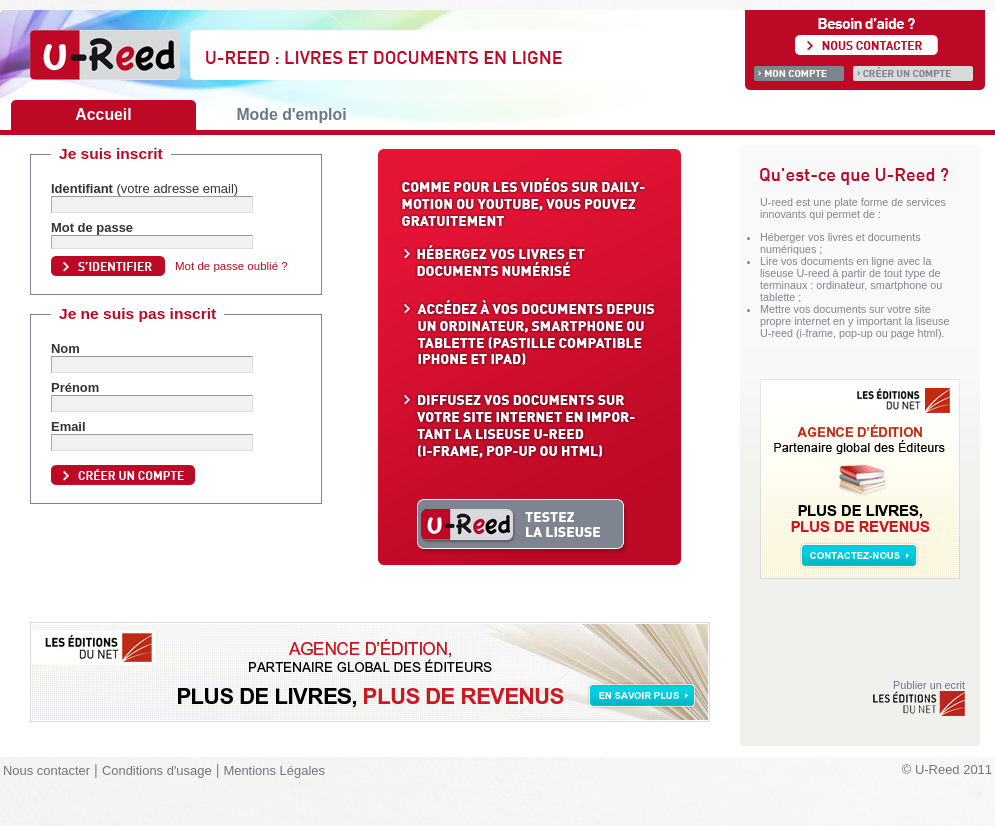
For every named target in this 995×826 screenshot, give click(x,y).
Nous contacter (46, 770)
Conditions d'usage (157, 770)
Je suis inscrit (111, 153)
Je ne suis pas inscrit (137, 313)
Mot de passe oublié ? (231, 266)
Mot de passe (92, 227)
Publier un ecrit (918, 697)
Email (68, 426)
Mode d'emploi (291, 114)
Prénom (75, 387)
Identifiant (144, 188)
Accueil (103, 114)
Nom (65, 348)
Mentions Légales (274, 770)
